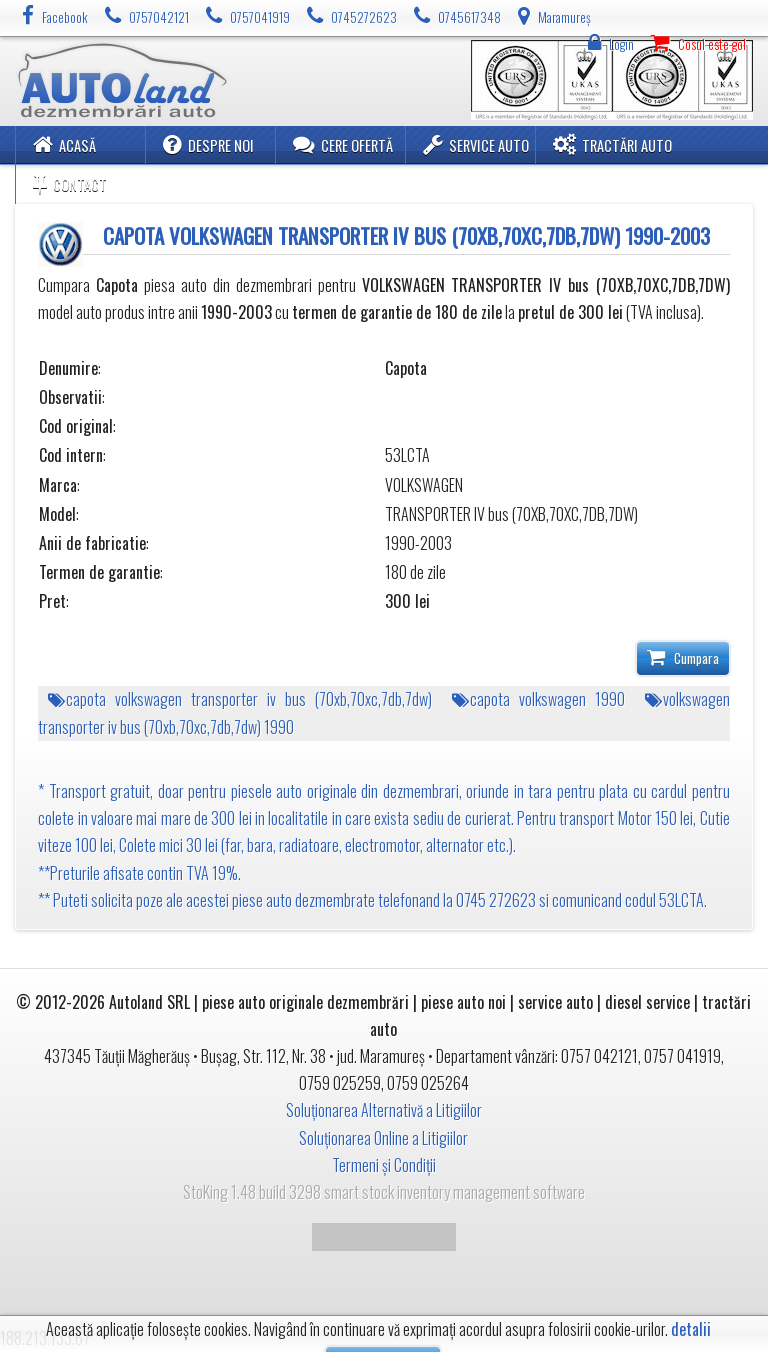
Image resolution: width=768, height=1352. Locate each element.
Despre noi (208, 144)
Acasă (64, 144)
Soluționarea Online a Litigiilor (383, 1138)
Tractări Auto (612, 144)
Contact (70, 183)
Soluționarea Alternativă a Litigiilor (384, 1110)
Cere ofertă (343, 144)
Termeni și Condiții (384, 1165)
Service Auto (476, 144)
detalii (691, 1329)
